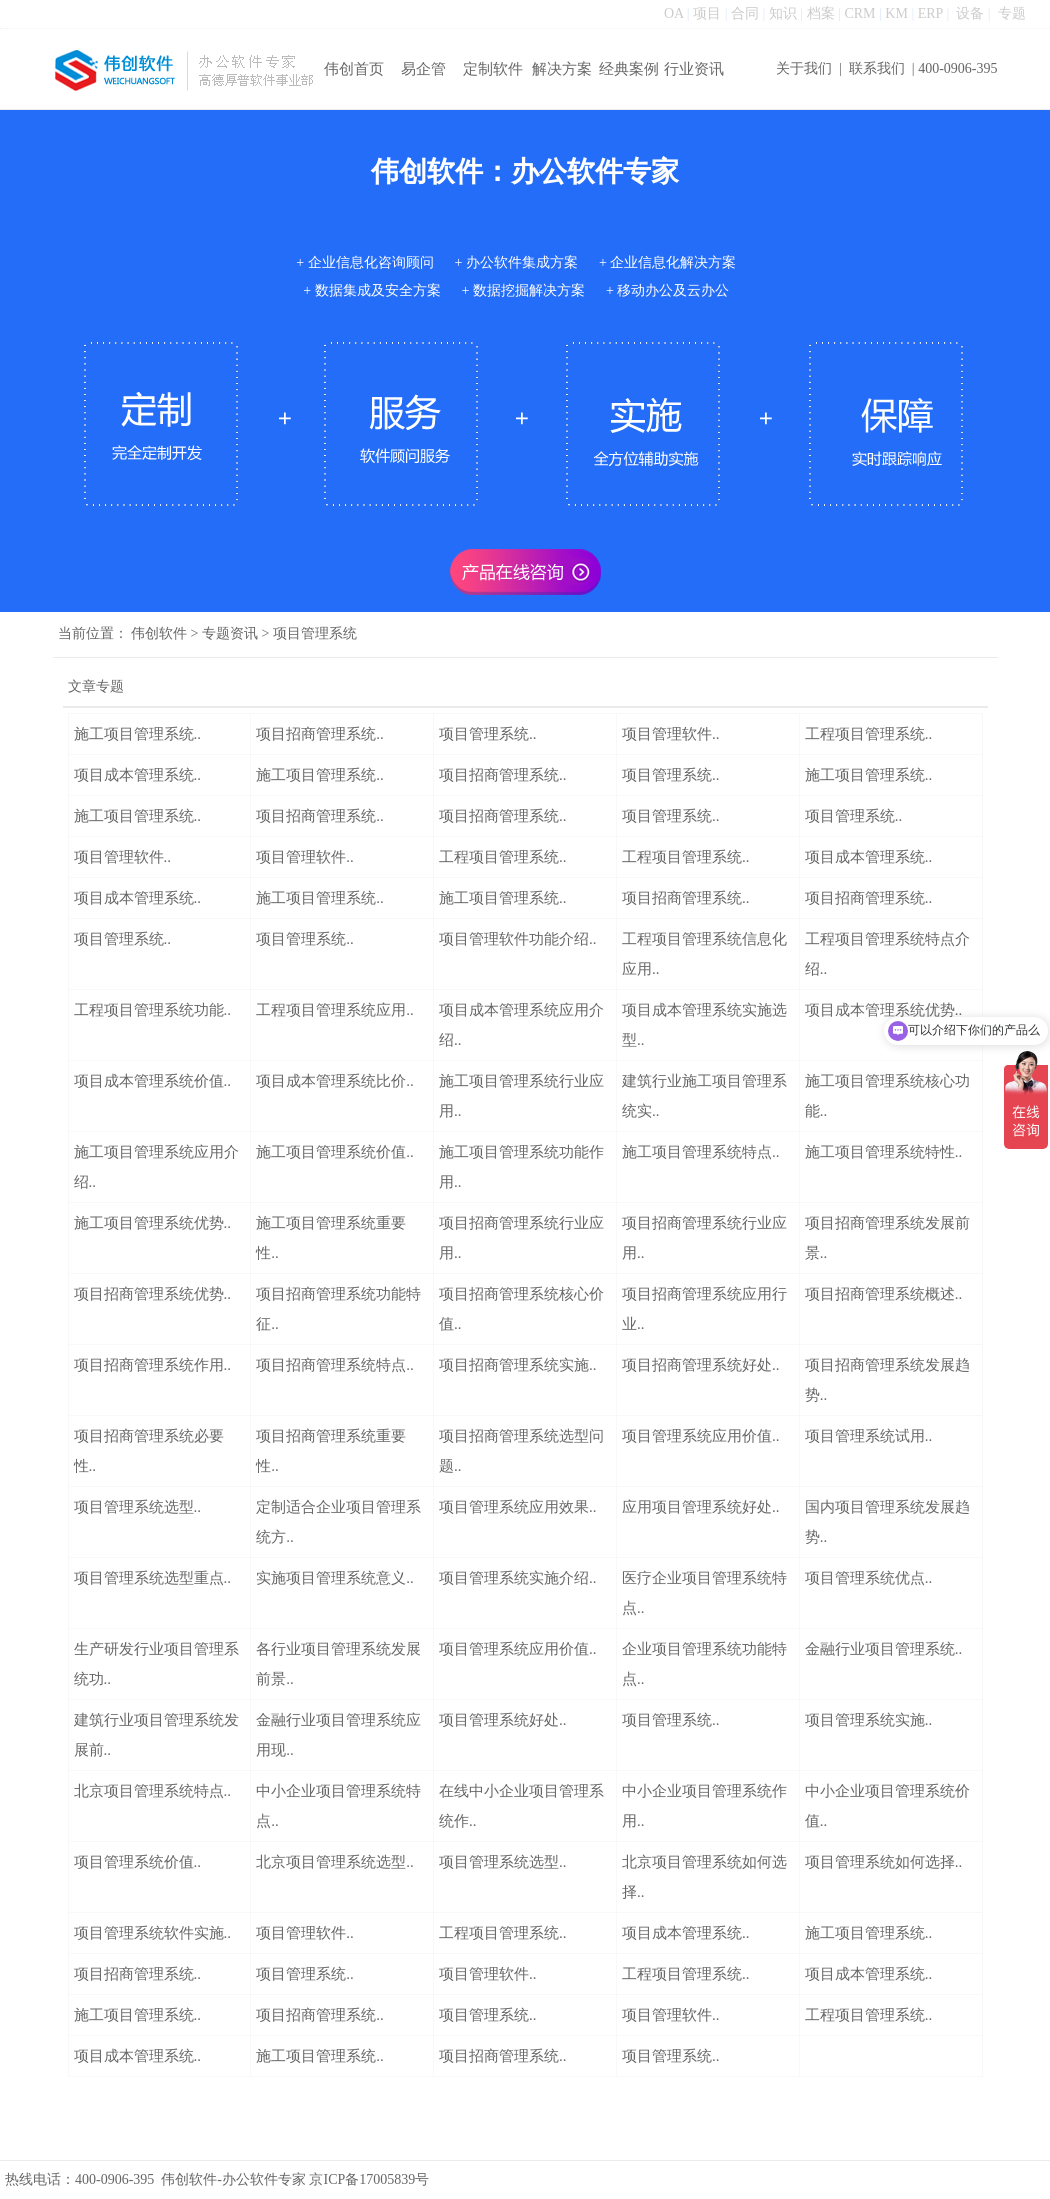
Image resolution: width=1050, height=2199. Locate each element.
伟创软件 (159, 633)
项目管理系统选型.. (138, 1507)
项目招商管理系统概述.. (884, 1294)
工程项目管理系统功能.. (153, 1010)
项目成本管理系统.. (138, 775)
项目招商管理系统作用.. (153, 1365)
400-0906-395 (957, 68)
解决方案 (562, 69)
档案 (821, 13)
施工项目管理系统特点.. (701, 1152)
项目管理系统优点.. (869, 1578)
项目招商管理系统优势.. (153, 1294)
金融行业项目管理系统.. (884, 1649)
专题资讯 (230, 633)
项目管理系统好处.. (503, 1720)
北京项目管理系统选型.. (335, 1862)
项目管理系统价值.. (138, 1862)
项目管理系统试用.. (869, 1436)
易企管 (423, 69)
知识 (783, 13)
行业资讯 (694, 69)
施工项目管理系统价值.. (335, 1152)
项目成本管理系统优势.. (884, 1010)
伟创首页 (354, 69)
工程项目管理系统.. (869, 734)
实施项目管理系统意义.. (335, 1578)
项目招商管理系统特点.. (335, 1365)
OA (673, 13)
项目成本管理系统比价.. (335, 1081)
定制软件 (493, 69)
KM (896, 13)
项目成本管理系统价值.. (153, 1081)
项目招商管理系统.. (320, 734)
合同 (745, 13)
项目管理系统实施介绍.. (518, 1578)
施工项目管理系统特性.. (884, 1152)
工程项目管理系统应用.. (335, 1010)
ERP (930, 13)
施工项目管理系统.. (138, 734)
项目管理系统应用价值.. (701, 1436)
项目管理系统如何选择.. (884, 1862)
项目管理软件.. (671, 734)
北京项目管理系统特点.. (153, 1791)
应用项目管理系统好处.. (701, 1507)
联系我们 (877, 68)
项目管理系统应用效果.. (518, 1507)
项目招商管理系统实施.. (518, 1365)
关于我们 (804, 68)
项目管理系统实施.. (869, 1720)
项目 (707, 13)
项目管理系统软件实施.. (153, 1933)
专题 (1012, 13)
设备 (970, 13)
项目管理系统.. (488, 734)
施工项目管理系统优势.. (153, 1223)
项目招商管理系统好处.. (701, 1365)
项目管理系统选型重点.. (153, 1578)
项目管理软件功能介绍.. (518, 939)
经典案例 (629, 69)
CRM (859, 13)
